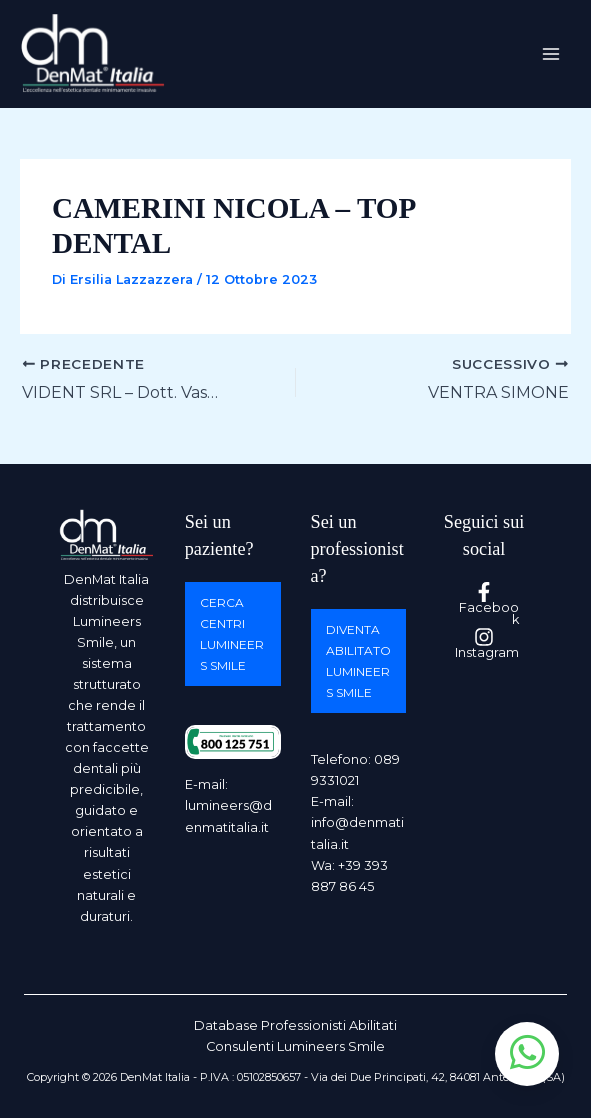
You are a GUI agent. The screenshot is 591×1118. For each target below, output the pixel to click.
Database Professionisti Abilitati (295, 1025)
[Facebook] (484, 605)
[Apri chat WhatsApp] (527, 1054)
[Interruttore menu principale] (551, 53)
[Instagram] (484, 643)
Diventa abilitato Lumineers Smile (358, 661)
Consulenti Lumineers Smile (295, 1046)
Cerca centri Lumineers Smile (232, 634)
